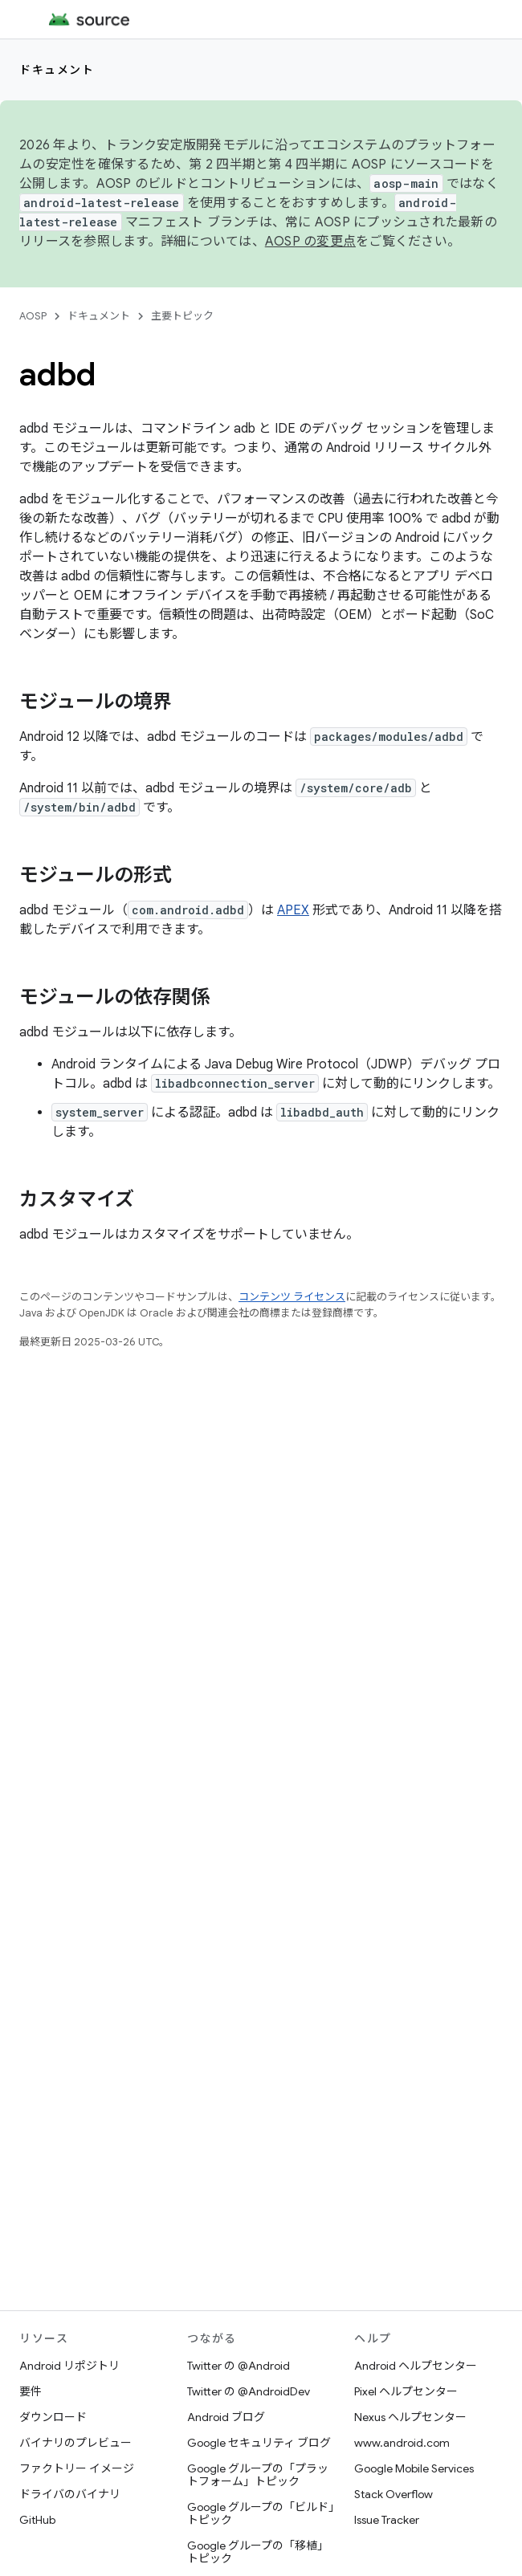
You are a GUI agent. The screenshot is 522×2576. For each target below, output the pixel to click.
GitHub (37, 2520)
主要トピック (182, 316)
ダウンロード (53, 2417)
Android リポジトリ (69, 2365)
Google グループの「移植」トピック (257, 2552)
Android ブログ (226, 2417)
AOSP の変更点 (310, 242)
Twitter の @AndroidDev (248, 2391)
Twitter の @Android (238, 2365)
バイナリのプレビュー (75, 2443)
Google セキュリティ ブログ (259, 2443)
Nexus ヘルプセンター (410, 2417)
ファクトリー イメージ (76, 2468)
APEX (293, 910)
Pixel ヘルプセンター (406, 2391)
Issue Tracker (386, 2520)
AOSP (33, 316)
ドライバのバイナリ (69, 2494)
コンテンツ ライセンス (292, 1297)
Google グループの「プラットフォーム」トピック (257, 2475)
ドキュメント (56, 70)
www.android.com (402, 2443)
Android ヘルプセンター (415, 2365)
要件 (30, 2391)
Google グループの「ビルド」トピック (260, 2513)
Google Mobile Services (414, 2468)
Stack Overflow (393, 2494)
